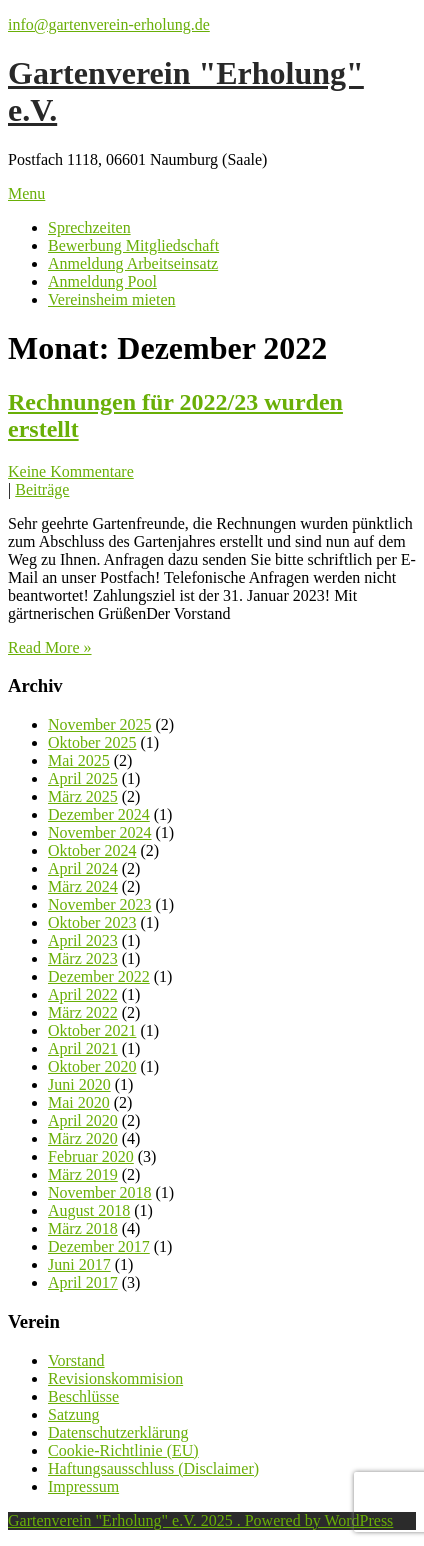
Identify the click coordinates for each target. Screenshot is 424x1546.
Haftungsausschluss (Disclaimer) (153, 1468)
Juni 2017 (79, 1264)
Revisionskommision (115, 1378)
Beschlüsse (83, 1396)
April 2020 (83, 1120)
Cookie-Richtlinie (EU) (123, 1450)
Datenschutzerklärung (118, 1432)
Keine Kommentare (71, 471)
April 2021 (83, 1048)
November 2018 (100, 1192)
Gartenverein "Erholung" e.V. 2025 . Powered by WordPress (200, 1520)
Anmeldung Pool (102, 281)
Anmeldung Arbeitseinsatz (133, 263)
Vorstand (76, 1360)
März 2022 (83, 1012)
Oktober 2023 (92, 922)
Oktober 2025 (92, 742)
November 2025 (100, 724)
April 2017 (83, 1282)
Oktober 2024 (92, 850)
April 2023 (83, 940)
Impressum (83, 1486)
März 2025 (83, 796)
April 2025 (83, 778)
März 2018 (83, 1228)
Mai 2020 (79, 1102)
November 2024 (100, 832)
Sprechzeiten (89, 227)
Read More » (50, 647)
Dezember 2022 (99, 976)
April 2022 (83, 994)
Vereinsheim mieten (112, 299)
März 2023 (83, 958)
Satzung (74, 1414)
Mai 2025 (79, 760)
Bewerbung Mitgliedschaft (133, 245)
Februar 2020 (91, 1156)
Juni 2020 (79, 1084)
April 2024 (83, 868)
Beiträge (42, 489)
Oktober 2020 (92, 1066)
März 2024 (83, 886)
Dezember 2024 (99, 814)
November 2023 (100, 904)
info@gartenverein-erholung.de (109, 24)
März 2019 (83, 1174)
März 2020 (83, 1138)
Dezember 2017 (99, 1246)
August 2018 (89, 1210)
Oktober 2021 (92, 1030)
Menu (26, 193)
